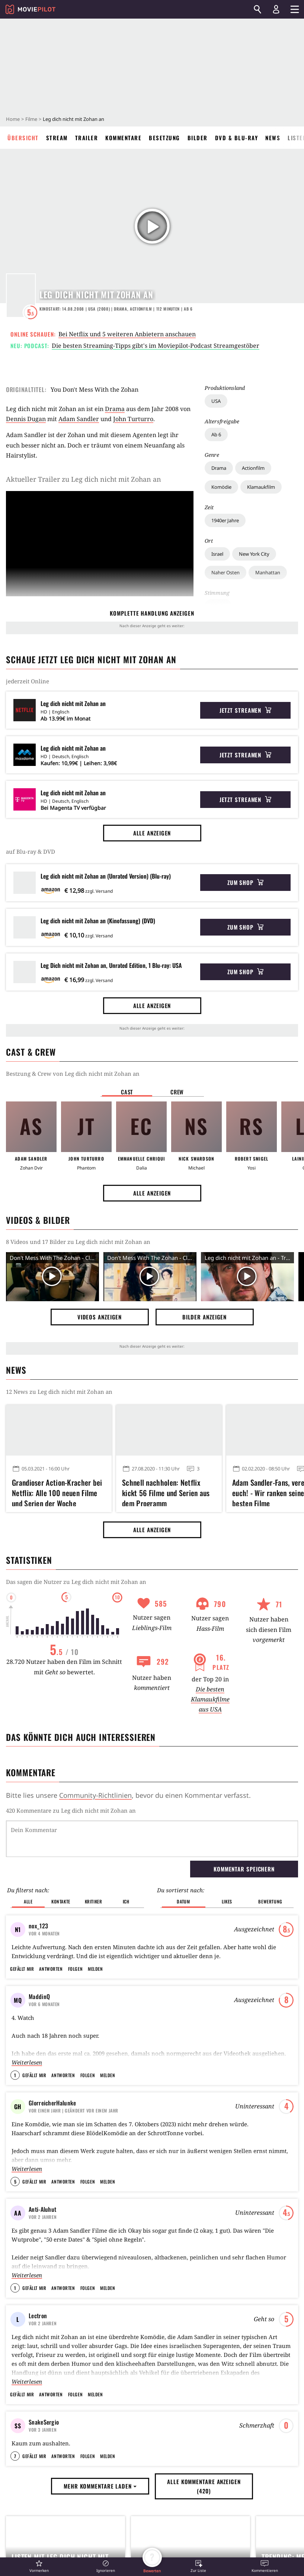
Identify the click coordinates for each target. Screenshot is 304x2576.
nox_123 (38, 1925)
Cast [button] (127, 1092)
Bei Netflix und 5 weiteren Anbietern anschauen (127, 334)
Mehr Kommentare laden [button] (100, 2531)
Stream (57, 138)
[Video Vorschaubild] (52, 1277)
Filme (31, 119)
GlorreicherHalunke (52, 2103)
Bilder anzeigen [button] (204, 1317)
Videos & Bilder (38, 1220)
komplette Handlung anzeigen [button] (152, 613)
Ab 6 (216, 434)
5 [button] (15, 2181)
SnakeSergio (44, 2422)
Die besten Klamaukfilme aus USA (210, 1699)
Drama (218, 468)
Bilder (198, 138)
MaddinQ (39, 1996)
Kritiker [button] (93, 1901)
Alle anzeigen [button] (152, 833)
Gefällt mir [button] (22, 1969)
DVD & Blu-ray (236, 138)
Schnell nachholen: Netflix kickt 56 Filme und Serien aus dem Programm (166, 1491)
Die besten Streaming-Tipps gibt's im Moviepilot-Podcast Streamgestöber (155, 345)
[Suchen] (257, 9)
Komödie (221, 487)
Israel (217, 554)
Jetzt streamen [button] (246, 710)
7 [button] (15, 2501)
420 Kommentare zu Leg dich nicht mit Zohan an (71, 1810)
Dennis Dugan (26, 419)
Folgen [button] (75, 1969)
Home (13, 119)
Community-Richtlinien (95, 1795)
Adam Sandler (78, 419)
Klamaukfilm (261, 487)
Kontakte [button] (60, 1901)
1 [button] (15, 2075)
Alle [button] (28, 1901)
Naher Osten (225, 572)
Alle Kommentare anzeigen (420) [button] (204, 2531)
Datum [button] (183, 1901)
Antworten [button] (51, 1969)
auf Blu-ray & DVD (30, 851)
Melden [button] (95, 1969)
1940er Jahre (225, 520)
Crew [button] (177, 1092)
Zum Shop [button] (245, 882)
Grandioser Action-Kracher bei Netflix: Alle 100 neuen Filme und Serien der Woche (57, 1491)
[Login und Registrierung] (276, 9)
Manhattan (267, 572)
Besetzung (164, 138)
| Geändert (73, 2110)
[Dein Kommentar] (152, 1838)
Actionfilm (253, 468)
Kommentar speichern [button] (244, 1869)
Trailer (86, 138)
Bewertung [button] (270, 1901)
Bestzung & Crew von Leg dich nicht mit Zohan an (73, 1073)
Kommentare (123, 138)
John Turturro (133, 419)
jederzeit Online (27, 681)
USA (216, 401)
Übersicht (23, 138)
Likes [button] (227, 1901)
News (272, 138)
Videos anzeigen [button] (99, 1317)
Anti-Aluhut (42, 2209)
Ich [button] (126, 1901)
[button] (39, 2566)
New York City (254, 554)
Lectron (38, 2315)
